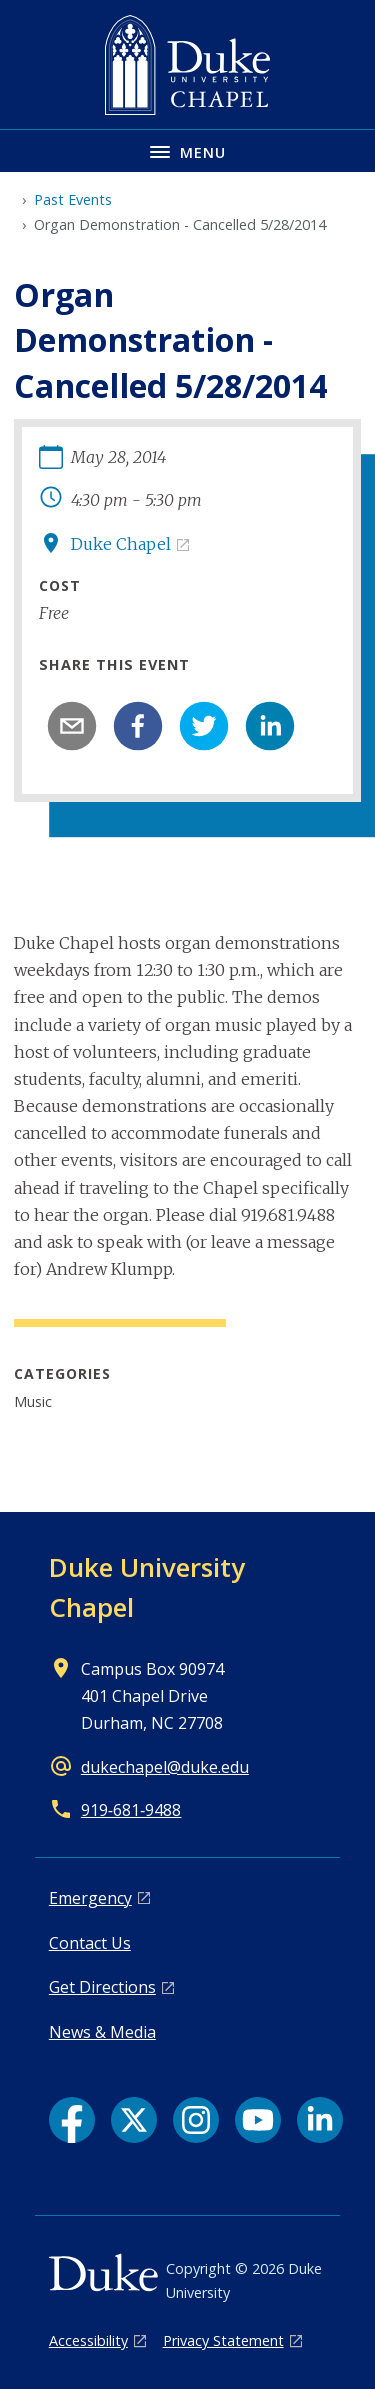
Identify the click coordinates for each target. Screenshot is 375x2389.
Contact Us (90, 1943)
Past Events (73, 199)
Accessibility (88, 2340)
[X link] (134, 2120)
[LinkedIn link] (320, 2120)
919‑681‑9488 (131, 1810)
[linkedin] (270, 726)
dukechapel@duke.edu (165, 1767)
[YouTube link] (258, 2120)
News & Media (102, 2032)
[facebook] (138, 726)
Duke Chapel (121, 544)
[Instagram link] (196, 2120)
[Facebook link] (72, 2120)
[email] (72, 726)
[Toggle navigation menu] (187, 150)
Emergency (90, 1898)
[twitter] (204, 726)
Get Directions (102, 1987)
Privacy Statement (223, 2340)
